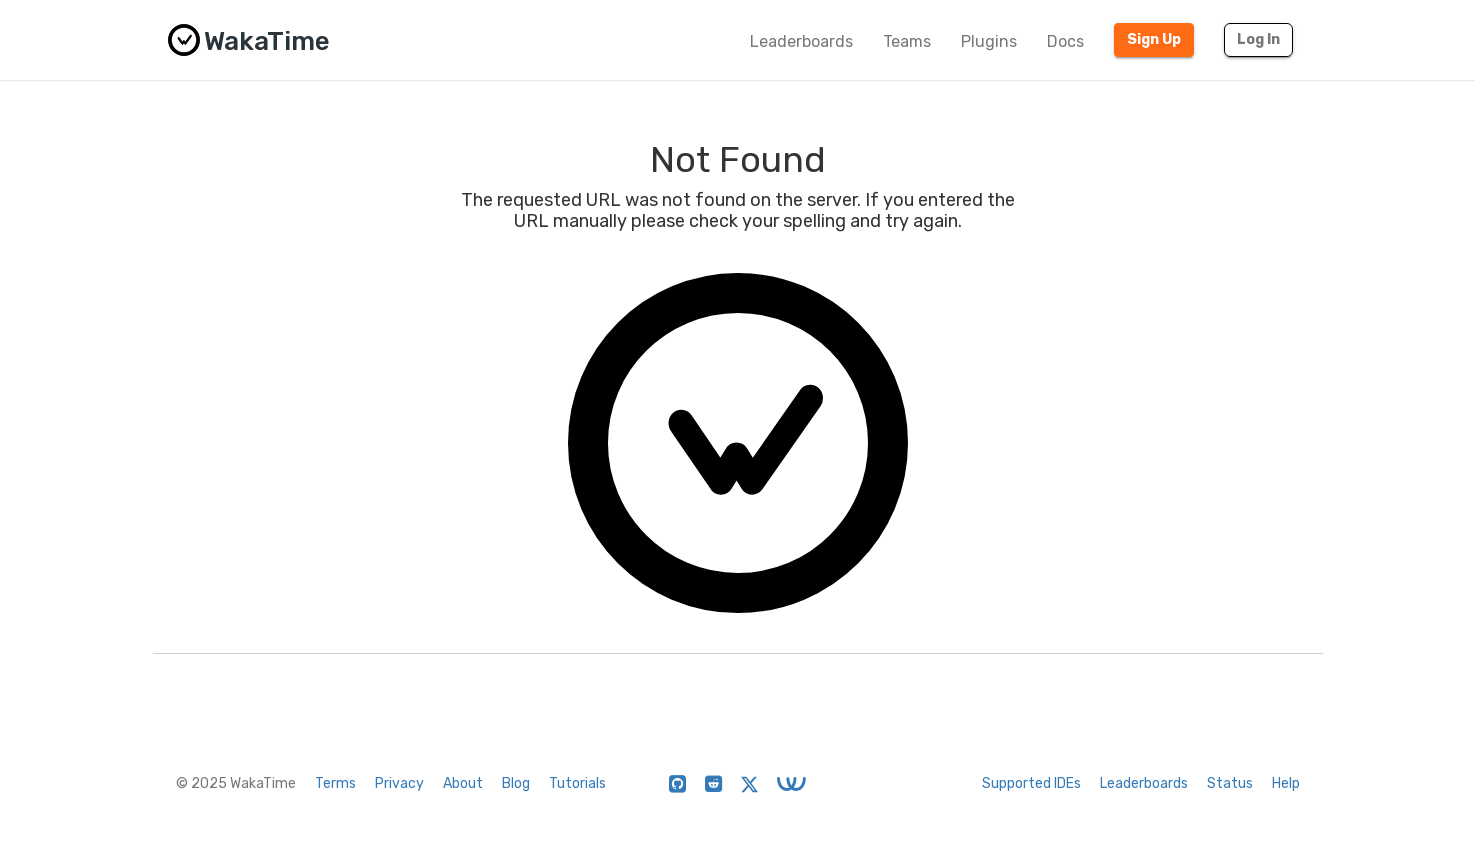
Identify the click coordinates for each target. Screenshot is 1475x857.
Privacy (399, 783)
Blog (516, 783)
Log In (1258, 39)
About (463, 783)
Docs (1065, 41)
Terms (335, 783)
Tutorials (577, 783)
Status (1230, 783)
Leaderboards (801, 41)
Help (1286, 783)
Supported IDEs (1031, 783)
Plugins (989, 41)
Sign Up (1154, 39)
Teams (907, 41)
